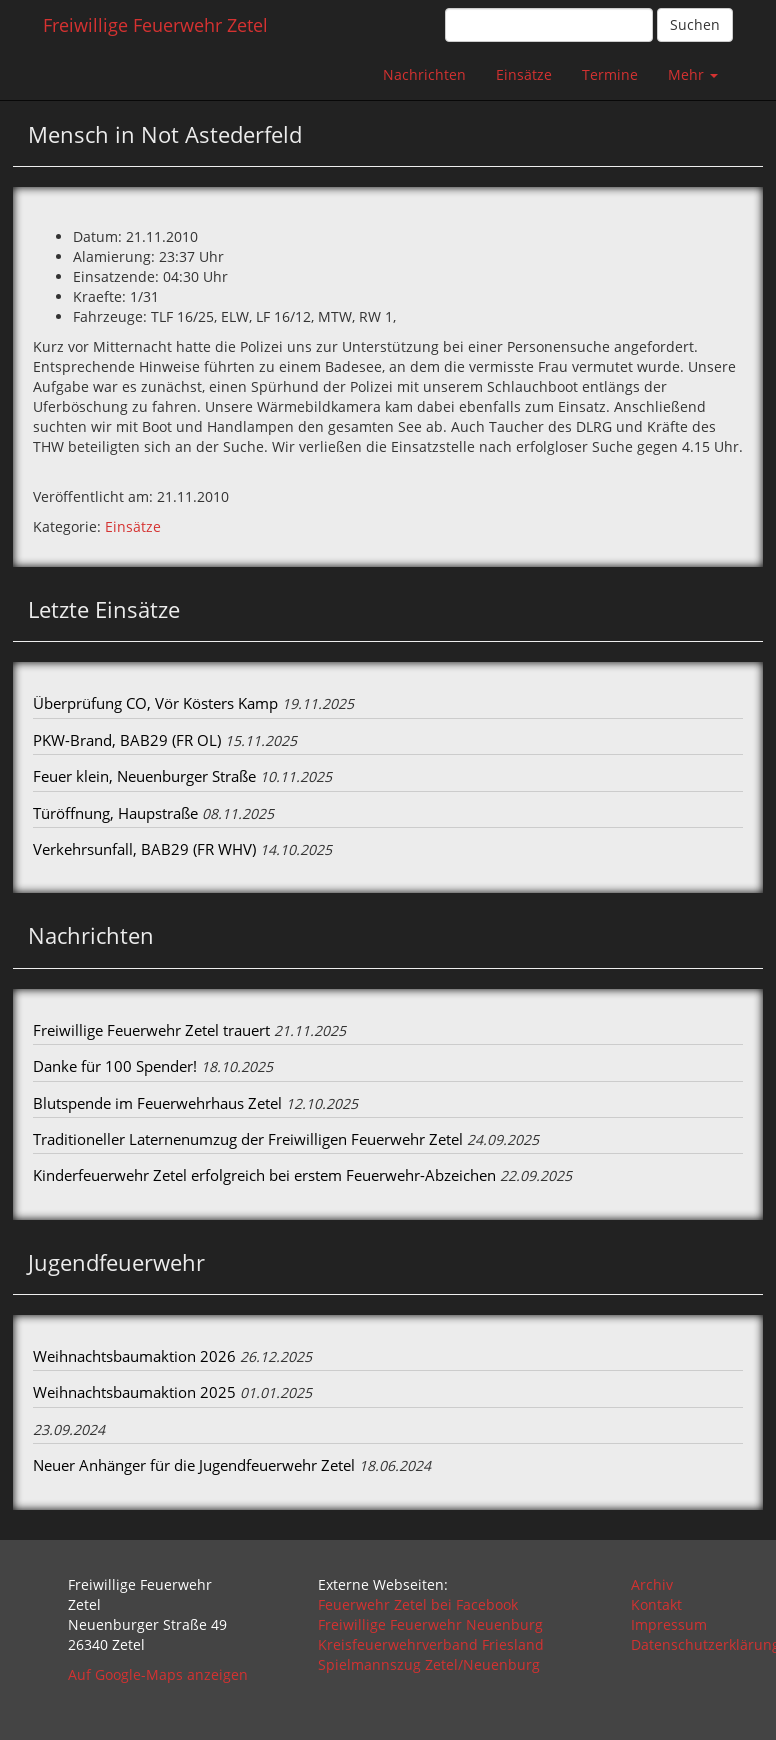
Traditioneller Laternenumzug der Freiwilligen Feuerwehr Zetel (248, 1139)
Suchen (695, 24)
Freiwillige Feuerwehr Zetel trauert (151, 1030)
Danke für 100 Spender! (115, 1066)
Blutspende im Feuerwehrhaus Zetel (157, 1103)
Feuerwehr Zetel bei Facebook (418, 1604)
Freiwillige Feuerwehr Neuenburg (430, 1624)
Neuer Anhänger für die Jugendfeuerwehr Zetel (194, 1465)
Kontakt (656, 1604)
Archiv (652, 1584)
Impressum (669, 1624)
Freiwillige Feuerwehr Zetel (155, 25)
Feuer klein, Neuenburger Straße (144, 776)
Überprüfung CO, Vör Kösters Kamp (155, 703)
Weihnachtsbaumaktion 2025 (134, 1392)
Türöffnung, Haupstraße (115, 813)
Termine (610, 74)
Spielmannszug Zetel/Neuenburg (429, 1664)
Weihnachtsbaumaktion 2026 (134, 1356)
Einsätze (524, 74)
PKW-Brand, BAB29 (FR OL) (127, 740)
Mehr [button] (693, 74)
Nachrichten (424, 74)
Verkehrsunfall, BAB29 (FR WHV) (144, 849)
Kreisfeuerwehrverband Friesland (431, 1644)
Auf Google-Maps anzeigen (158, 1674)
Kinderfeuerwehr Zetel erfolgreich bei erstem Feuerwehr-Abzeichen (264, 1175)
